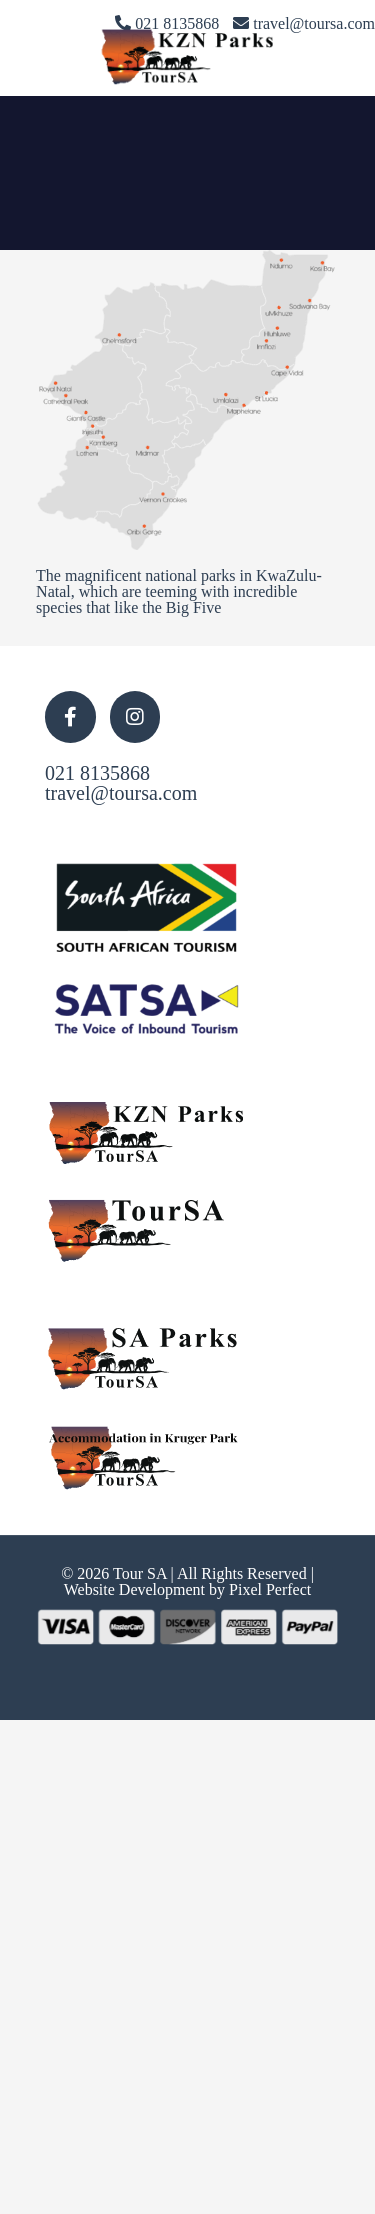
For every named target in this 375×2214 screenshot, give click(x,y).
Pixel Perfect (270, 1589)
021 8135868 (97, 773)
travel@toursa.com (121, 793)
